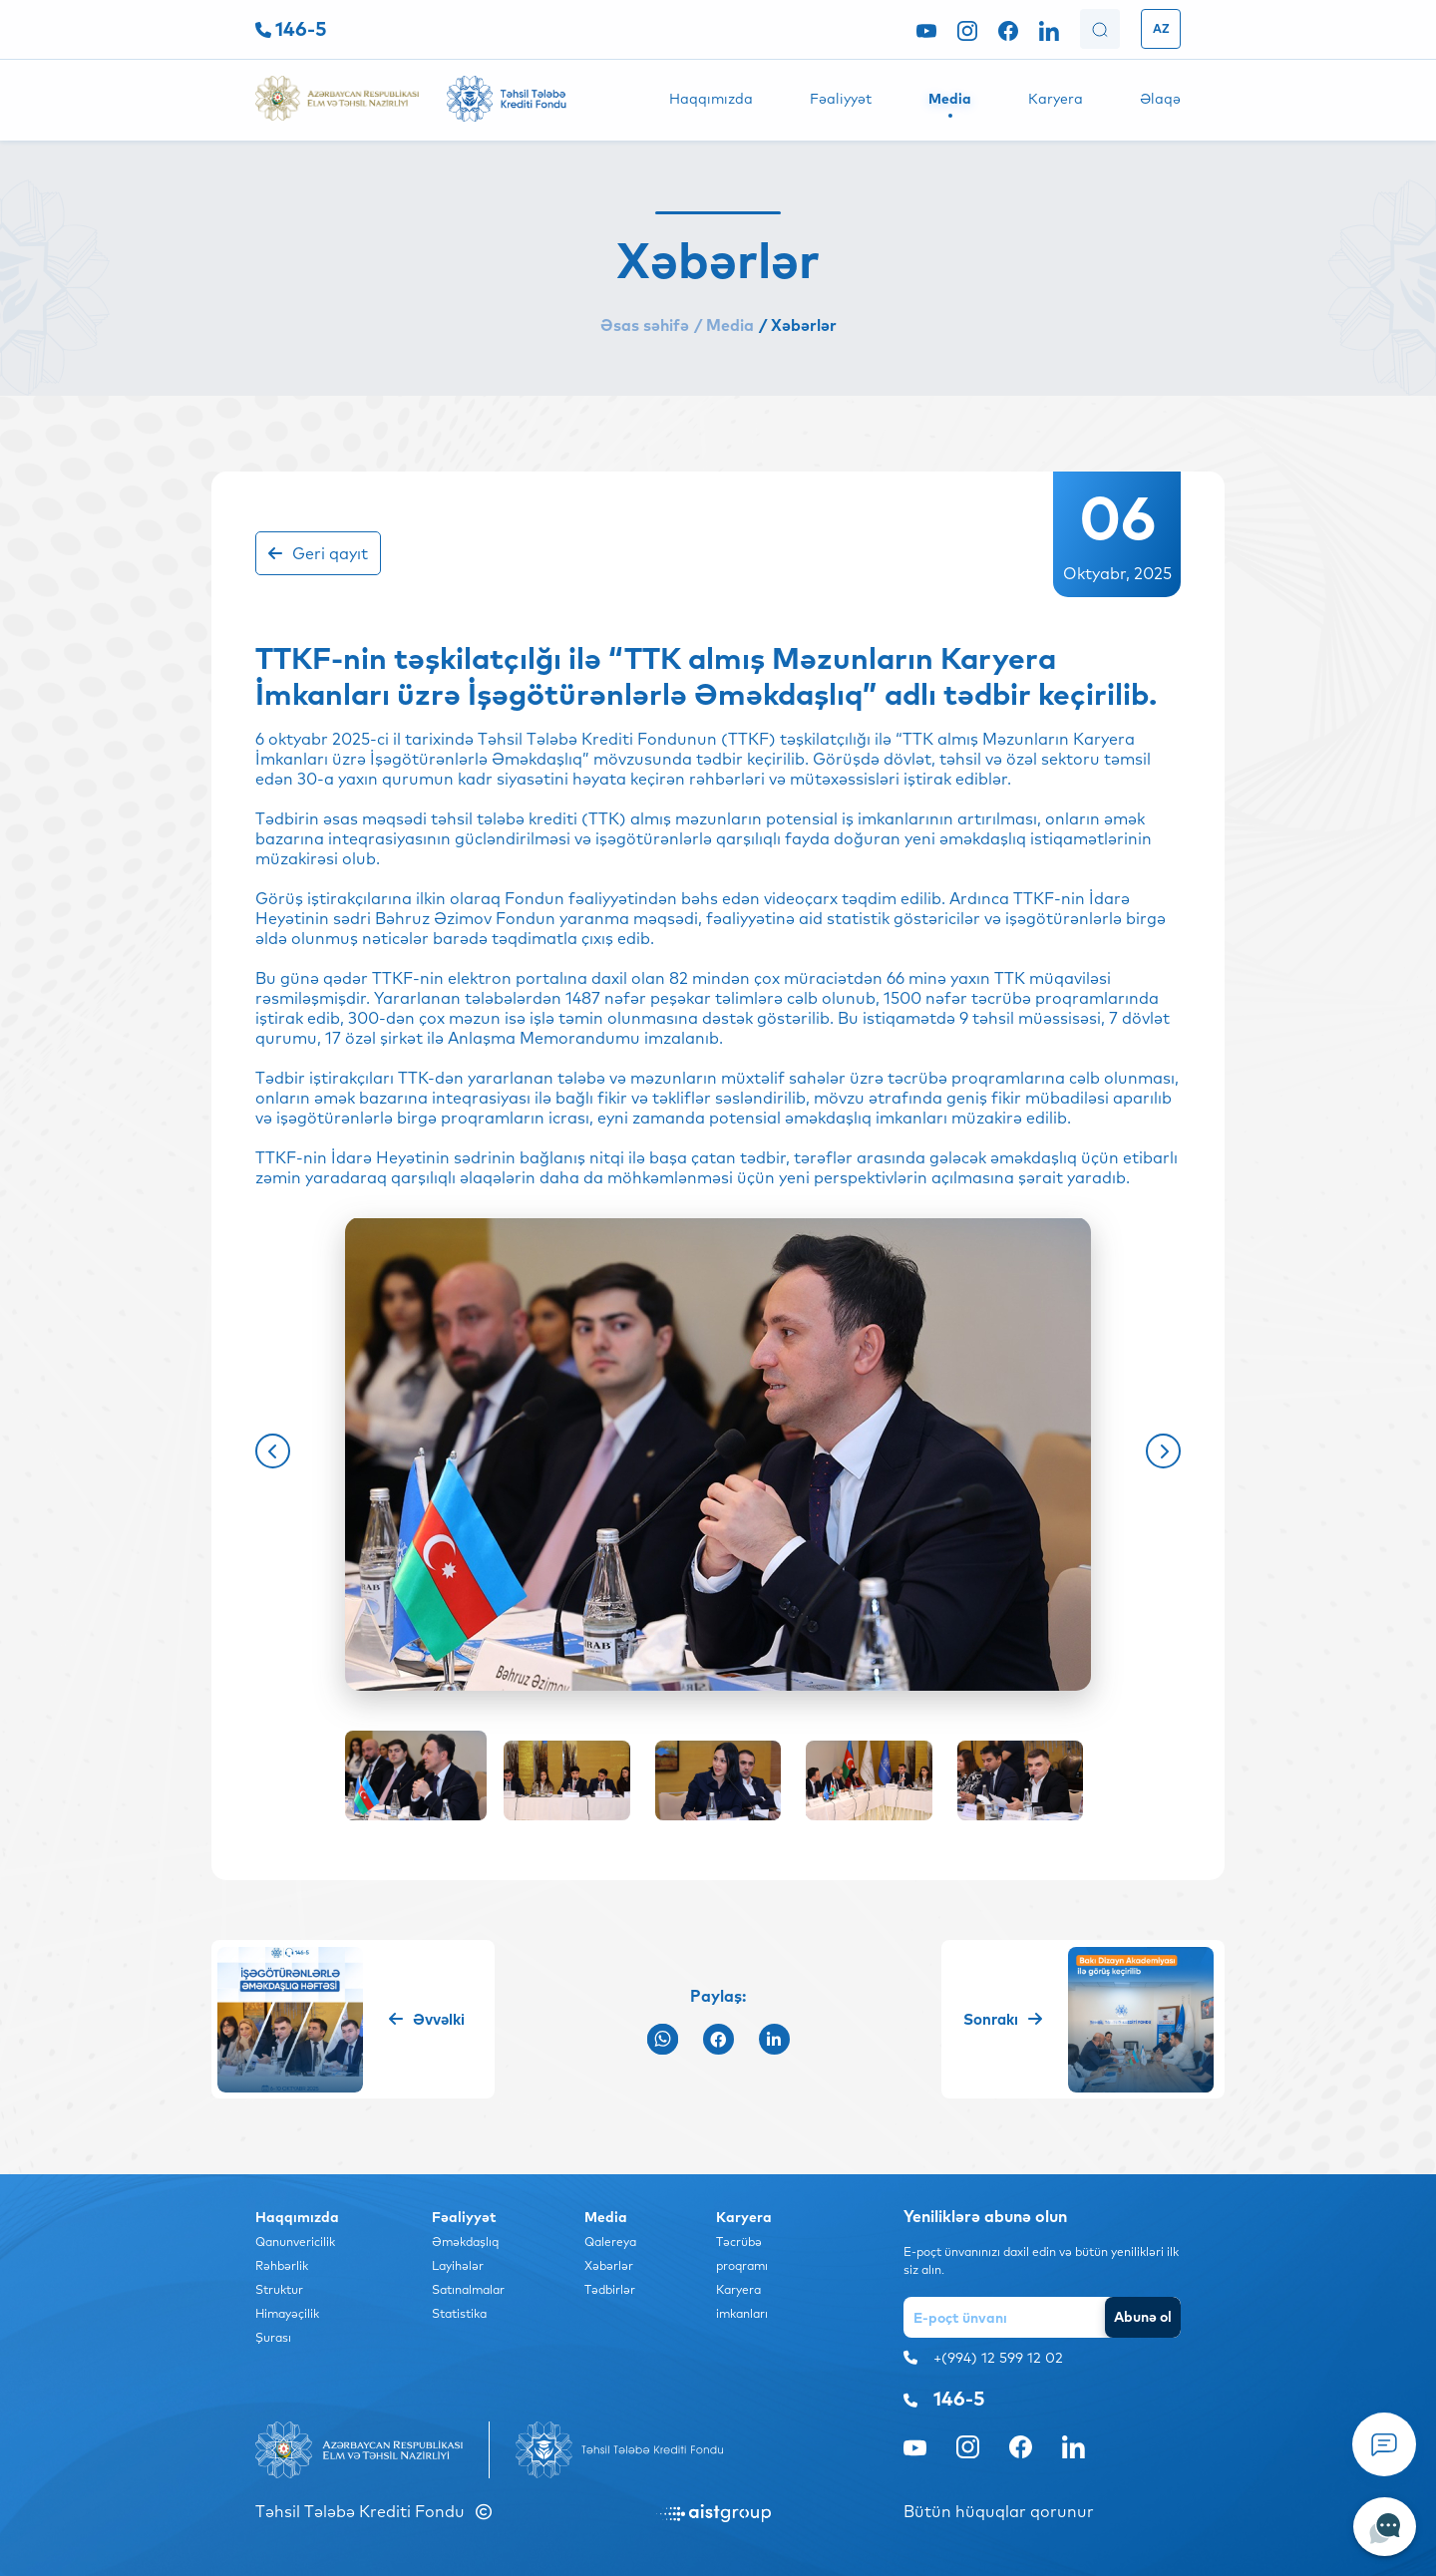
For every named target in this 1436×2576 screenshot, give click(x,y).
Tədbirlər (609, 2289)
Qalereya (610, 2241)
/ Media (724, 325)
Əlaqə (1160, 99)
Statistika (459, 2313)
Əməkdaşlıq (465, 2241)
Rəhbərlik (281, 2265)
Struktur (279, 2289)
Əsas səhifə (644, 325)
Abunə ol (1143, 2317)
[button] (272, 1451)
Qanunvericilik (295, 2241)
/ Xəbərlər (798, 325)
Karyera (1055, 99)
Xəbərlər (608, 2265)
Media (949, 99)
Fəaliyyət (841, 99)
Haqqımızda (711, 99)
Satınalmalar (468, 2289)
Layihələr (458, 2265)
